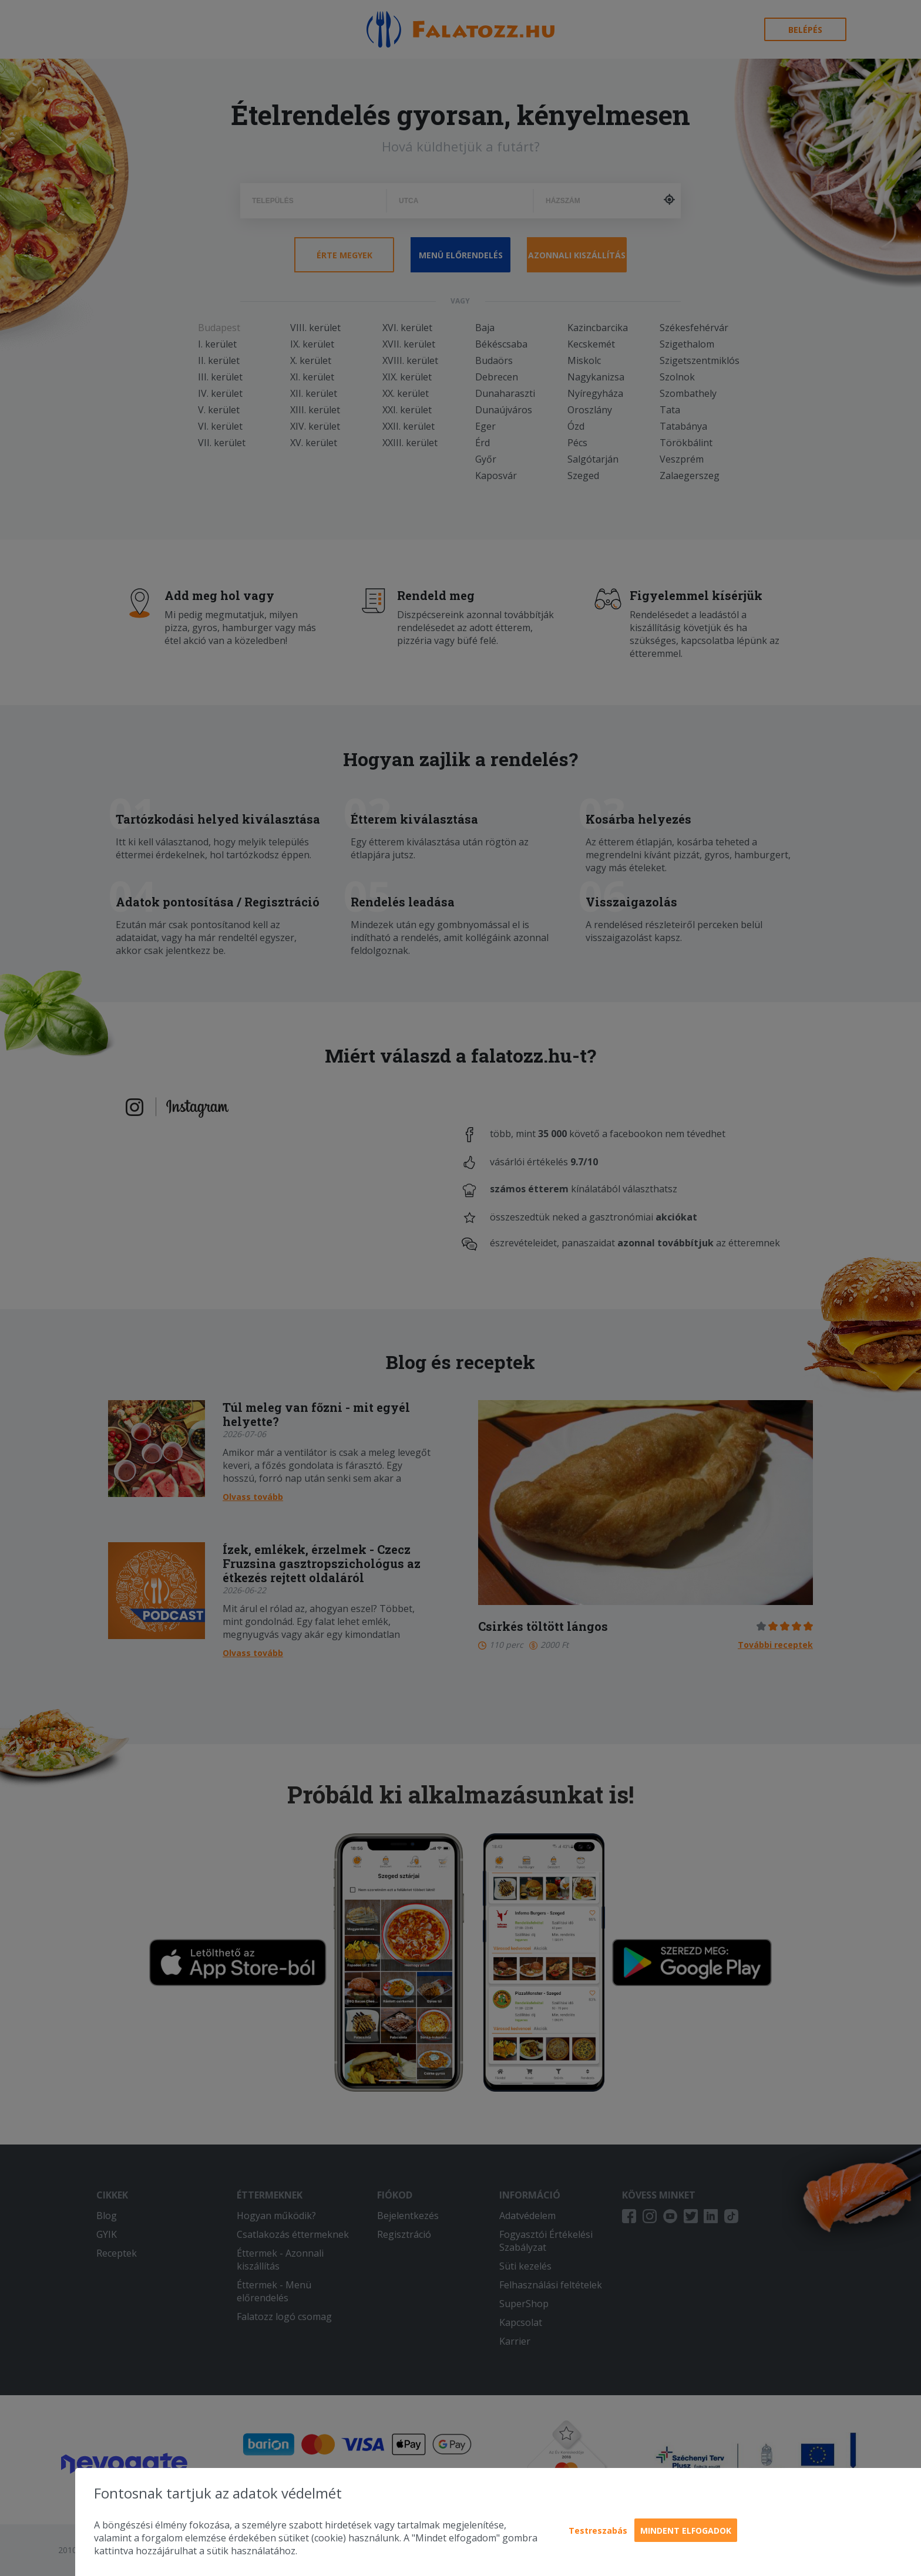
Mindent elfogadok (685, 2530)
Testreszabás (598, 2530)
